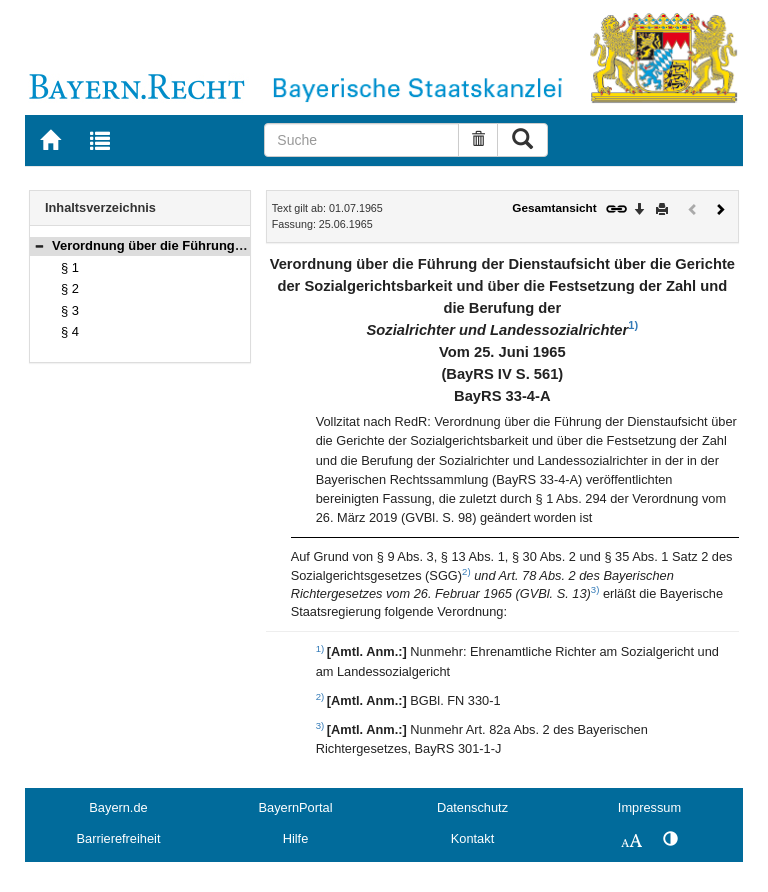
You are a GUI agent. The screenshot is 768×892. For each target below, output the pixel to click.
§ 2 (70, 288)
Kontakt (472, 838)
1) (633, 325)
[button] (39, 245)
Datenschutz (472, 807)
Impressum (649, 807)
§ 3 (70, 310)
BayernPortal (296, 807)
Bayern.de (118, 807)
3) (595, 589)
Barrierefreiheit (119, 838)
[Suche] (361, 140)
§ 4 (70, 331)
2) (466, 571)
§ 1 (70, 267)
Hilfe (296, 838)
